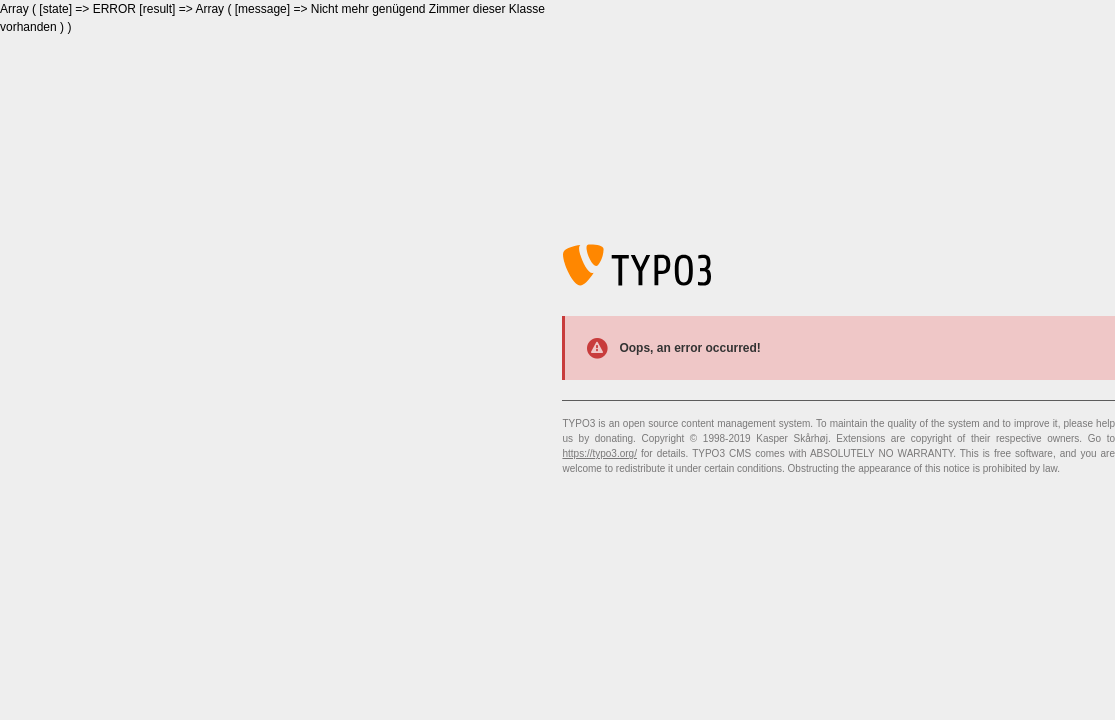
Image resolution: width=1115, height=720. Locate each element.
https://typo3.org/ (599, 453)
